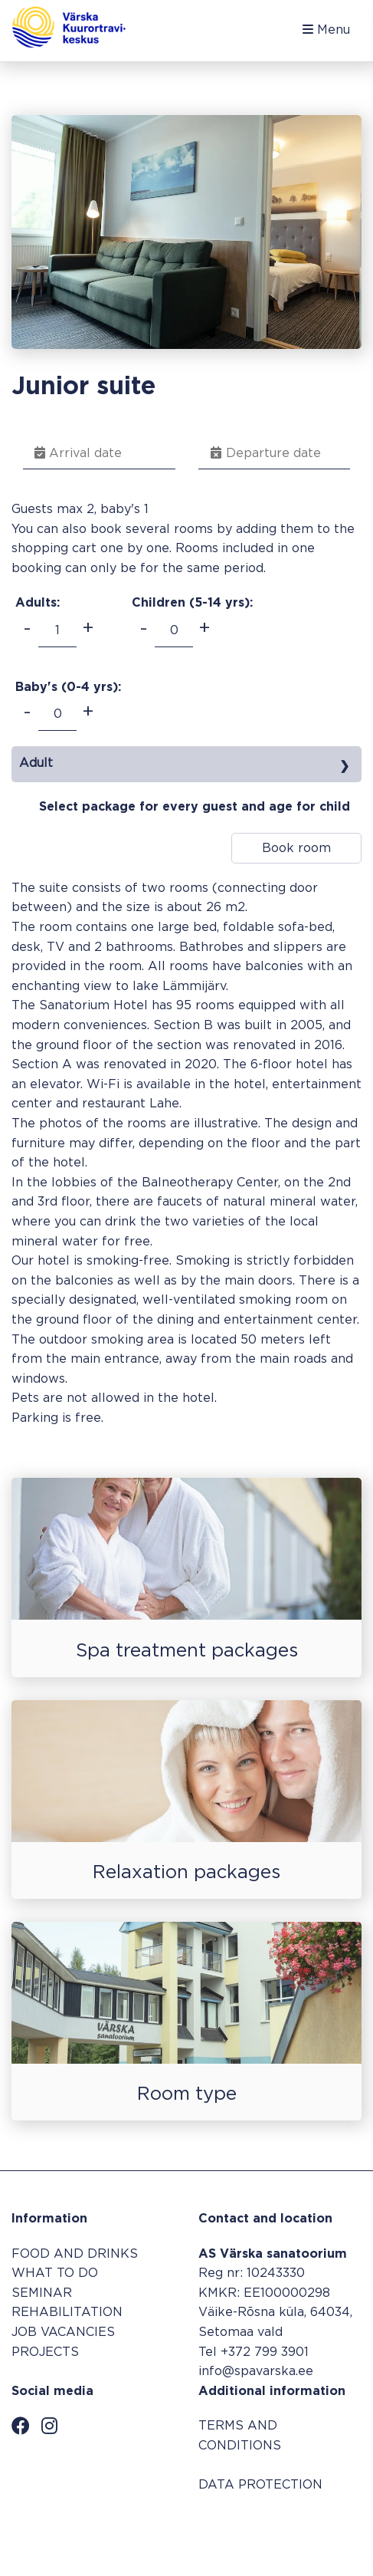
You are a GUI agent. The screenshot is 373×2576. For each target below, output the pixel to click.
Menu (326, 29)
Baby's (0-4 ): (68, 687)
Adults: (37, 603)
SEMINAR (41, 2293)
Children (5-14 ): (192, 603)
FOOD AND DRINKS (74, 2254)
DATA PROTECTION (260, 2485)
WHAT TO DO (54, 2273)
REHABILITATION (67, 2312)
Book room (296, 848)
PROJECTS (45, 2352)
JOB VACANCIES (63, 2332)
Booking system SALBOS (283, 2528)
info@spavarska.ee (255, 2371)
